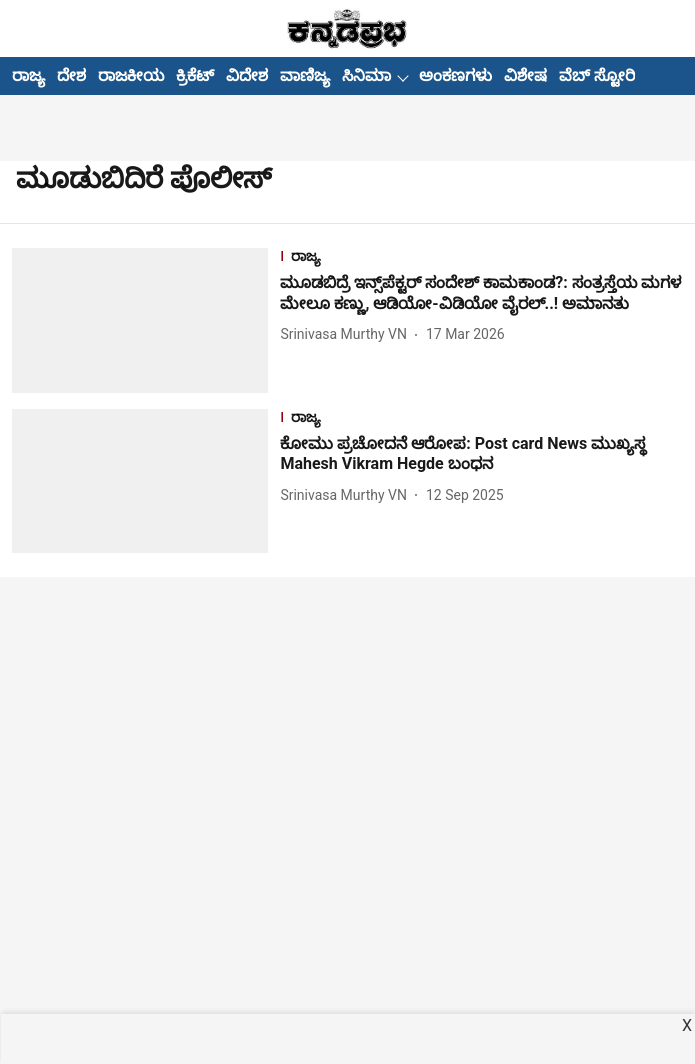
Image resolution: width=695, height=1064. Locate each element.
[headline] (481, 294)
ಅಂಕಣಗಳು (455, 75)
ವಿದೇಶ (247, 75)
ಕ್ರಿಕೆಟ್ (195, 75)
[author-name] (347, 334)
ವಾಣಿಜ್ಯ (305, 75)
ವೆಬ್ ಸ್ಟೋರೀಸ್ (608, 75)
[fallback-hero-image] (146, 320)
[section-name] (481, 258)
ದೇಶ (71, 75)
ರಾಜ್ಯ (28, 75)
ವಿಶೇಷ (525, 75)
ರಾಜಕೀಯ (131, 75)
